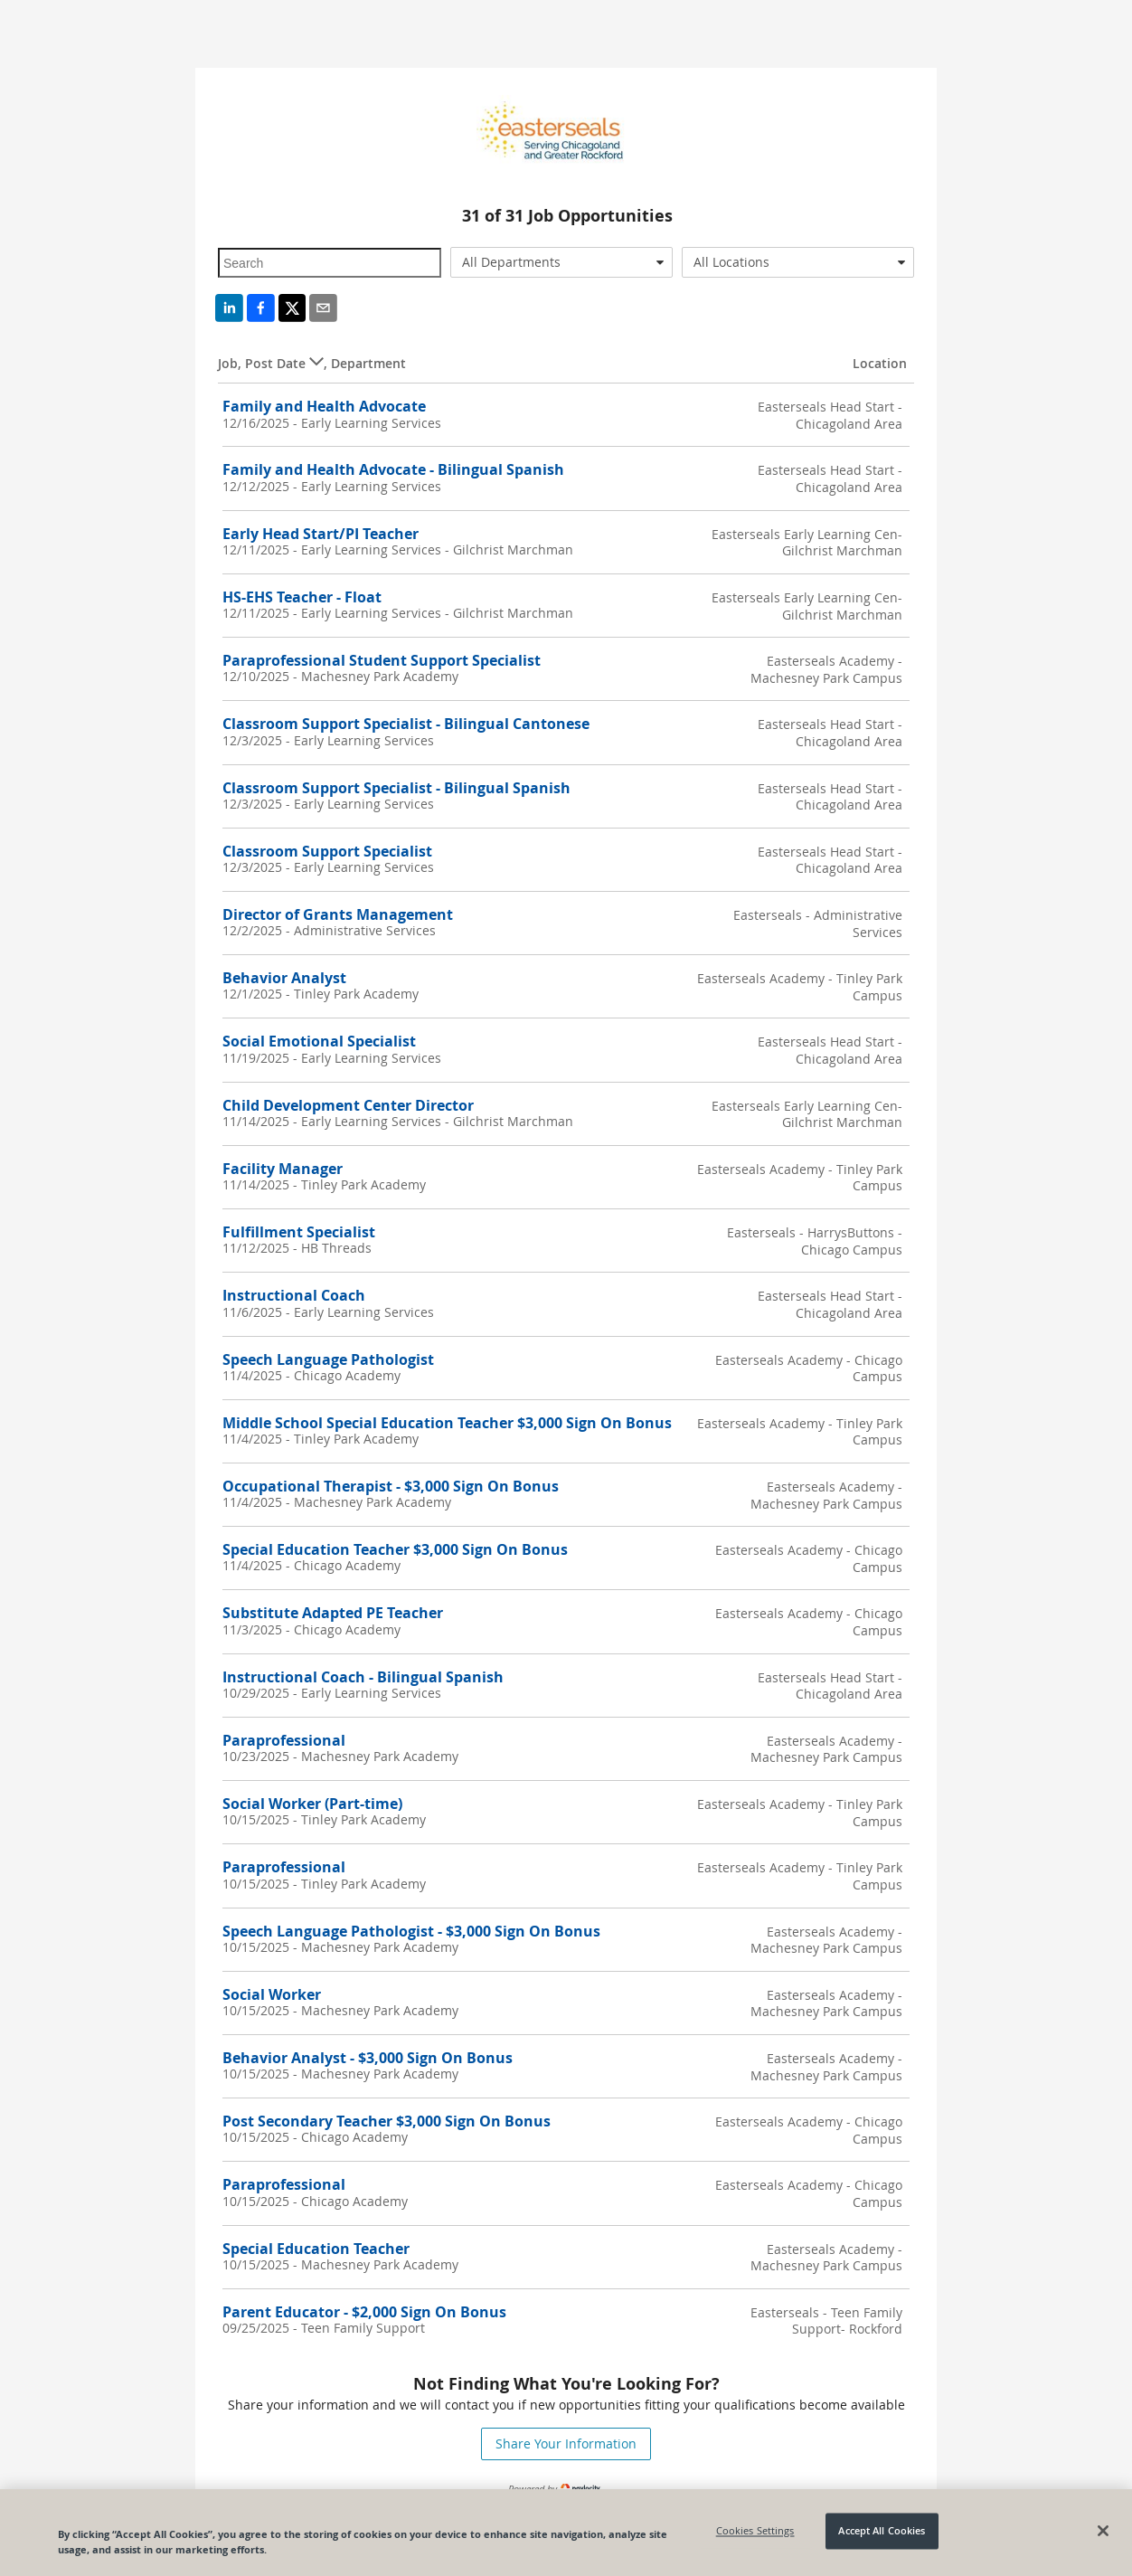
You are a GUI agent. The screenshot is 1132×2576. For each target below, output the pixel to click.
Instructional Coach (293, 1295)
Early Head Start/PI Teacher (320, 534)
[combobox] (562, 262)
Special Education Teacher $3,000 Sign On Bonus (395, 1549)
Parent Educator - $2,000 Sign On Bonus (364, 2312)
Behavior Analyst (284, 978)
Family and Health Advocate (324, 406)
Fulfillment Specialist (298, 1232)
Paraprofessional (283, 1740)
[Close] (1103, 2531)
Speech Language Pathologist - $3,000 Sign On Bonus (411, 1931)
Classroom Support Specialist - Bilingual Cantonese (406, 724)
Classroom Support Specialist (327, 851)
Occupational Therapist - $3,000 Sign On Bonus (390, 1486)
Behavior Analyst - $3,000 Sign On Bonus (367, 2058)
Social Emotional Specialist (319, 1041)
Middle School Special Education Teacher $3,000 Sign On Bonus (447, 1423)
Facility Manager (282, 1169)
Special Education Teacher (316, 2249)
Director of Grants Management (337, 914)
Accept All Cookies (881, 2531)
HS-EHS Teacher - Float (302, 597)
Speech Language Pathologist (328, 1359)
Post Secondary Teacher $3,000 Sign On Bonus (386, 2121)
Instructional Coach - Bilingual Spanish (363, 1677)
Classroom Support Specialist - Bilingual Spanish (396, 788)
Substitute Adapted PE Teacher (332, 1613)
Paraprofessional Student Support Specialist (381, 660)
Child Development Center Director (348, 1105)
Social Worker (271, 1994)
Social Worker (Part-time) (312, 1804)
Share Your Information (566, 2443)
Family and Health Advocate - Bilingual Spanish (393, 469)
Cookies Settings (755, 2531)
